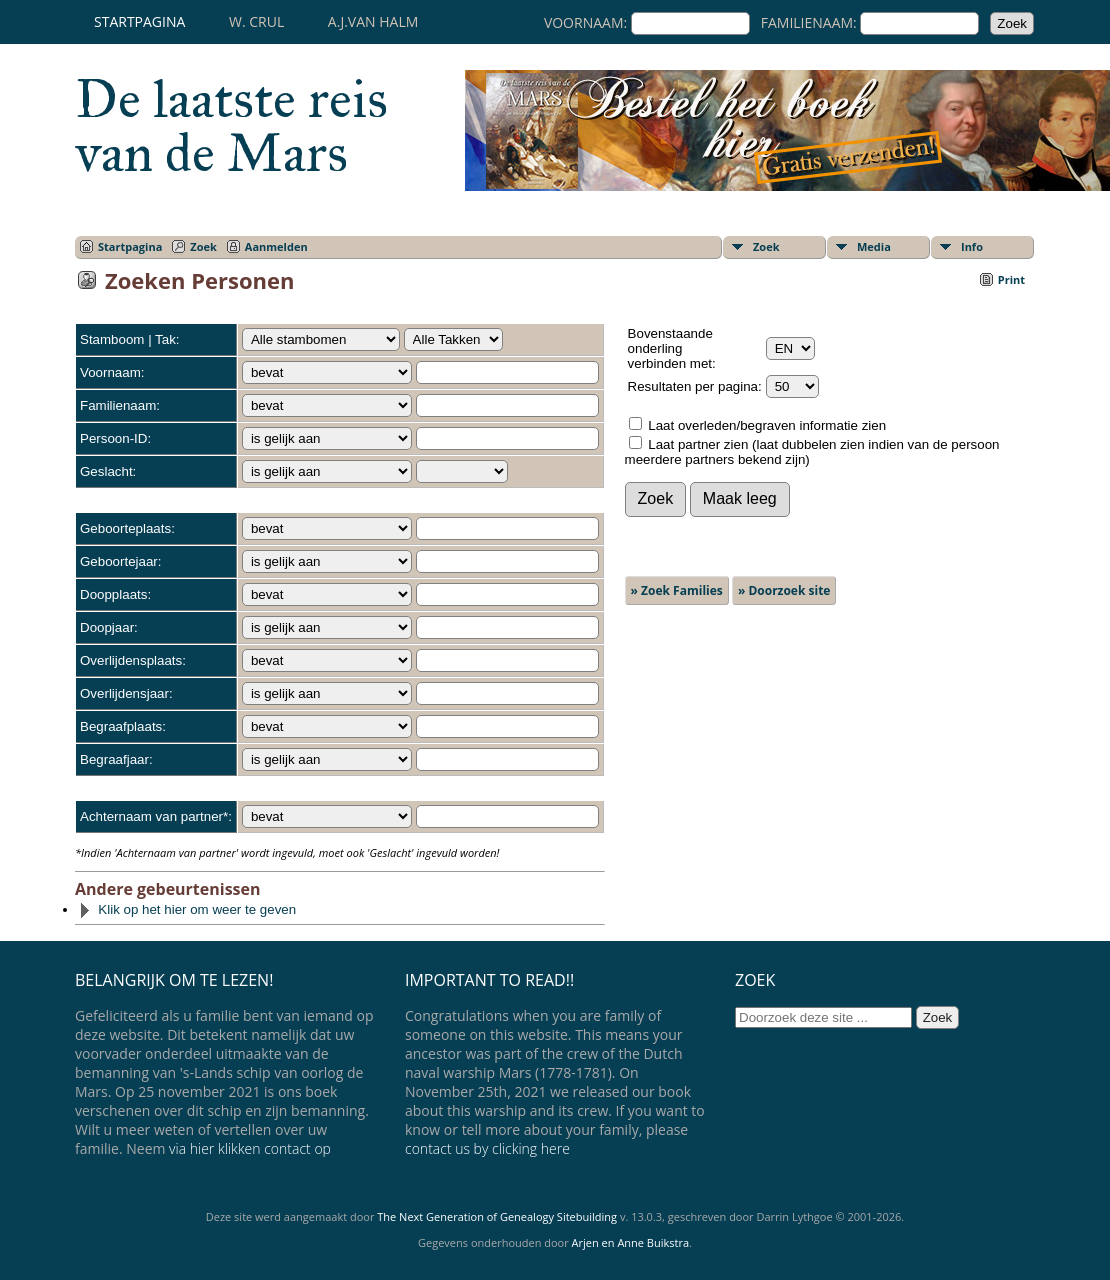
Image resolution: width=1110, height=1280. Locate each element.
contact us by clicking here (487, 1148)
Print (1011, 279)
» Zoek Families (677, 590)
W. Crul (256, 21)
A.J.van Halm (373, 21)
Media (874, 246)
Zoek (203, 246)
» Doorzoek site (784, 590)
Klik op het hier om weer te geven (187, 909)
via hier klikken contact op (250, 1148)
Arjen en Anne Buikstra (630, 1242)
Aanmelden (276, 246)
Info (972, 246)
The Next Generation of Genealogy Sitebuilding (497, 1216)
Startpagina (139, 21)
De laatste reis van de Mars (231, 126)
